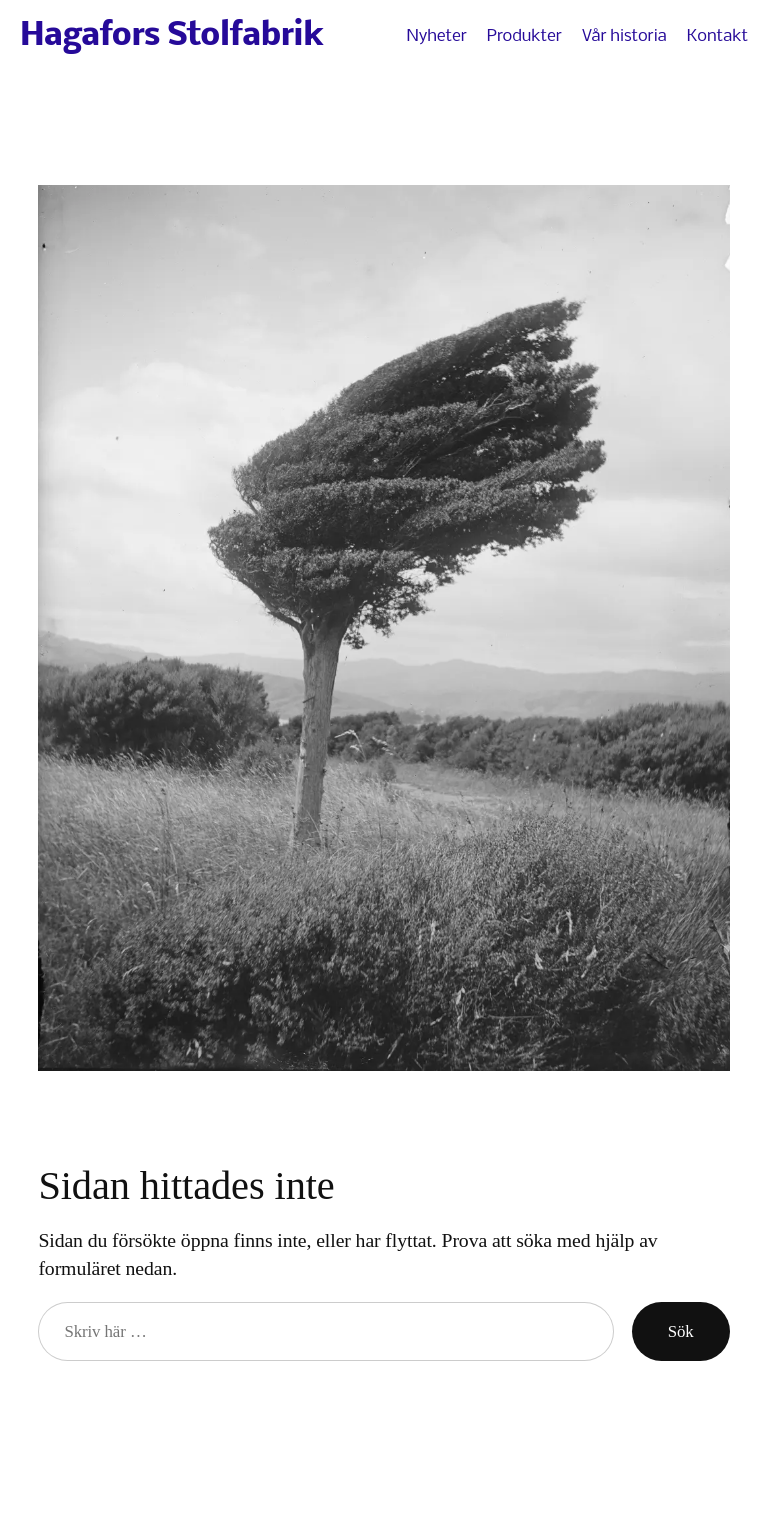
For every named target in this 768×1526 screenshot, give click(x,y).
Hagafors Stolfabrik (171, 36)
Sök (681, 1331)
